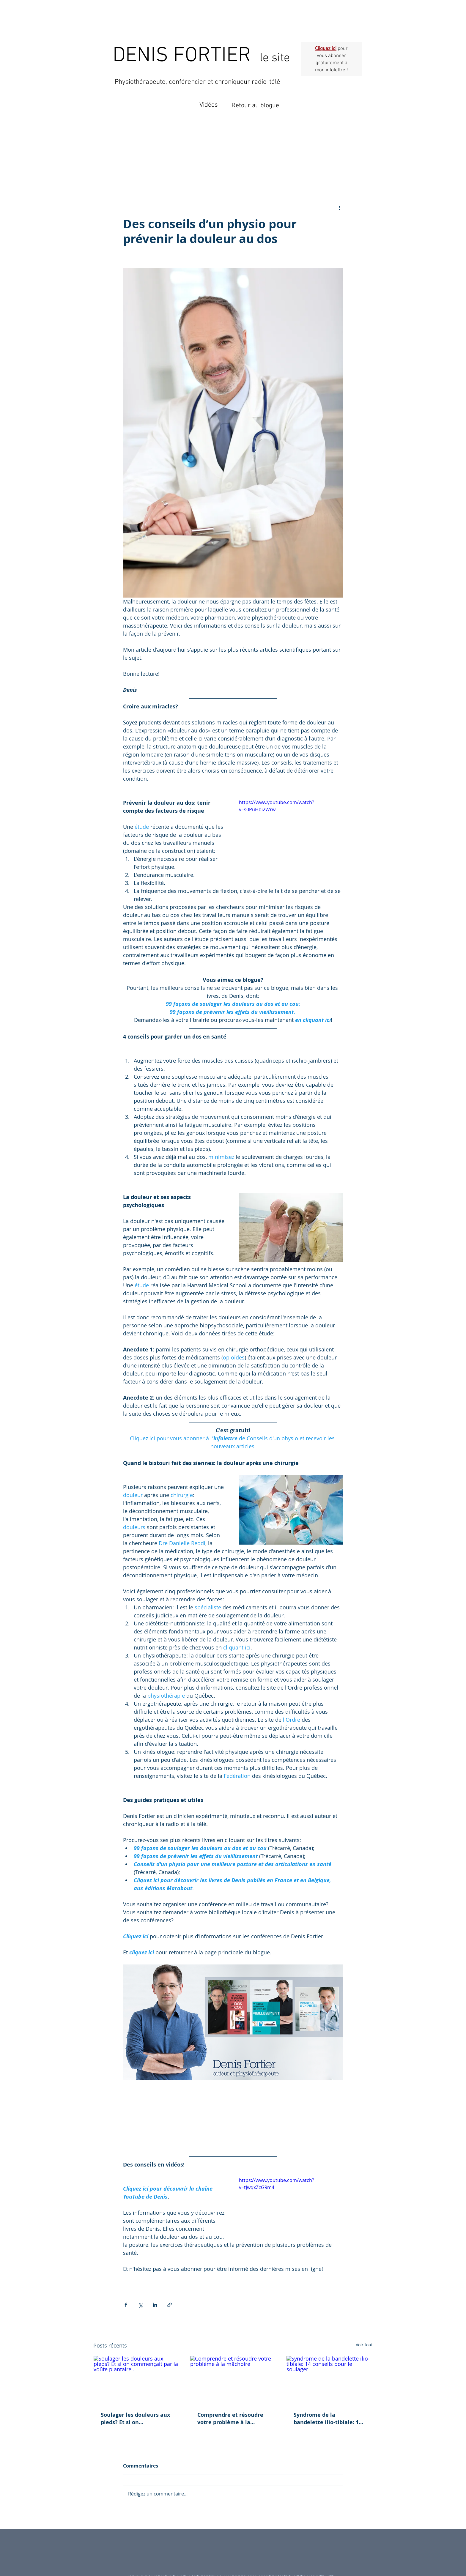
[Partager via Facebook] (126, 2305)
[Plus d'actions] (339, 207)
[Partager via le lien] (169, 2305)
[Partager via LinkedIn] (155, 2305)
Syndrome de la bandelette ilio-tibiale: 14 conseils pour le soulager (328, 2418)
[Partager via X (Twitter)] (140, 2305)
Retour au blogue (255, 106)
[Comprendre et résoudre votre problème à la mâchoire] (233, 2380)
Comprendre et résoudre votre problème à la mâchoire (230, 2418)
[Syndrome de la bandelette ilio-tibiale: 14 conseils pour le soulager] (329, 2380)
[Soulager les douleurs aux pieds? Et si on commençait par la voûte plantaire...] (137, 2380)
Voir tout (364, 2344)
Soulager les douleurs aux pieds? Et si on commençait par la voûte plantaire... (135, 2418)
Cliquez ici (325, 49)
